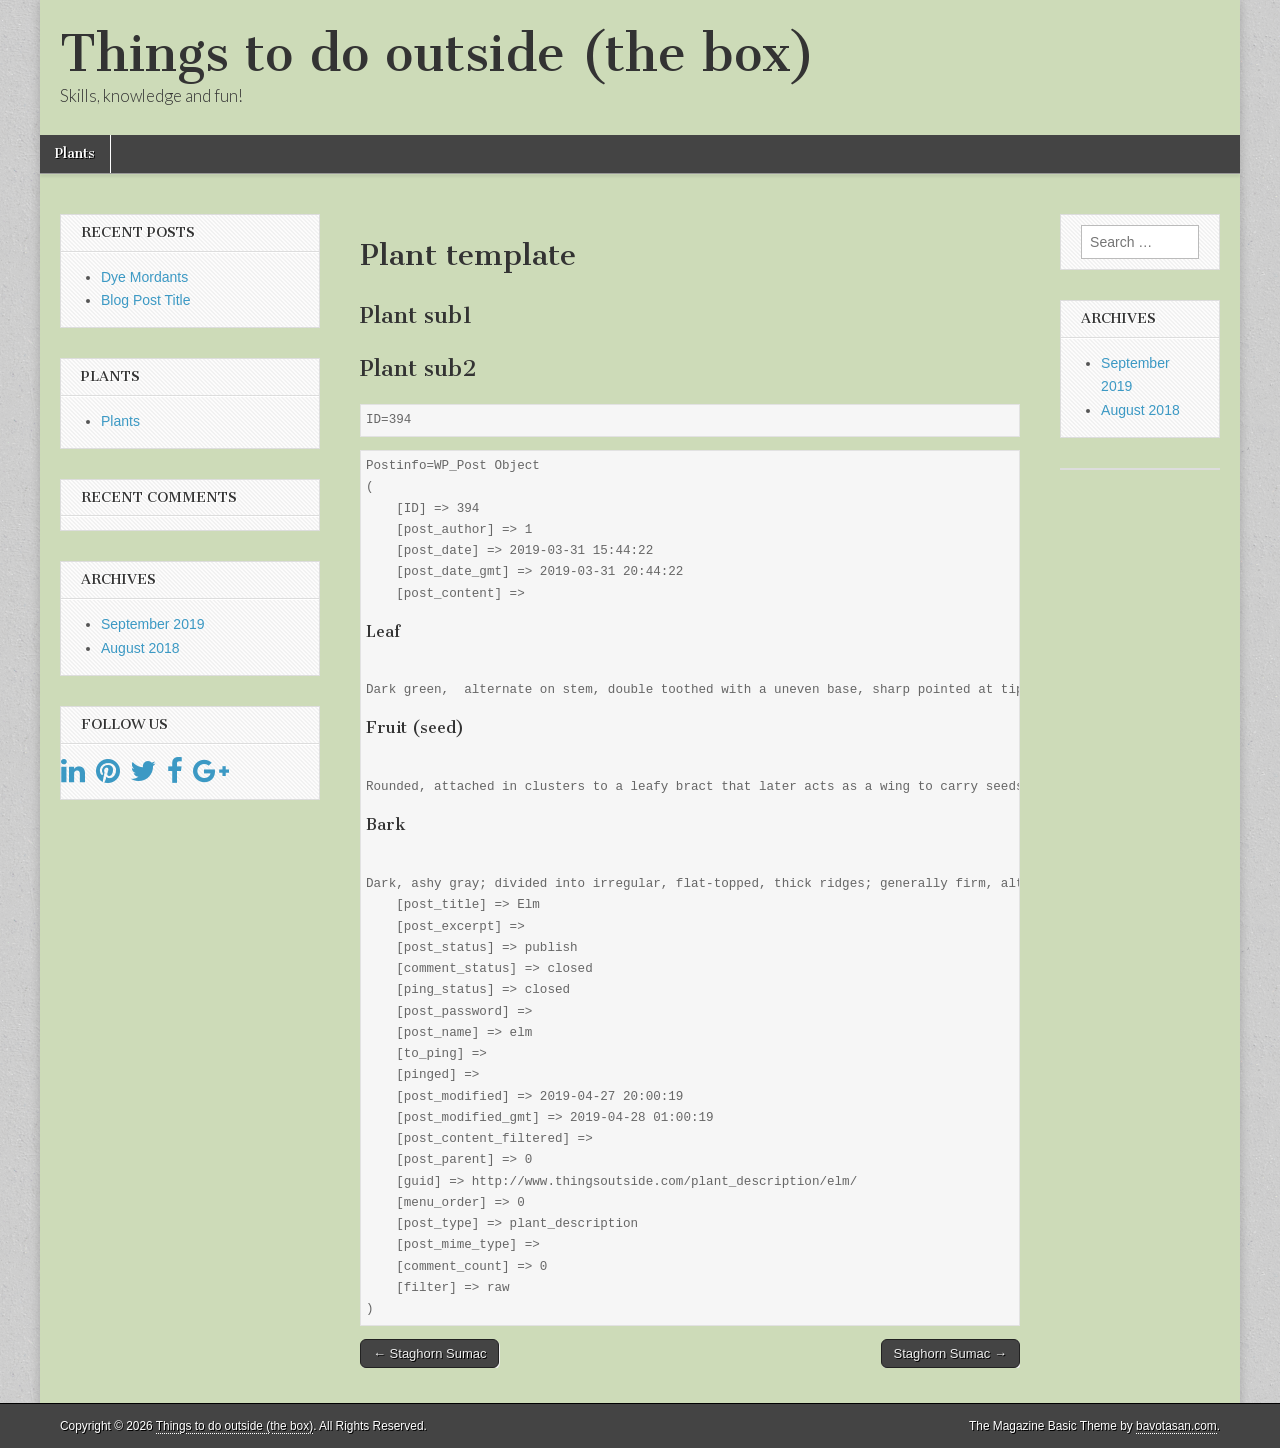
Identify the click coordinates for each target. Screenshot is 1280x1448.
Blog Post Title (146, 300)
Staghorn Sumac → (950, 1353)
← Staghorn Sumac (429, 1353)
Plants (75, 153)
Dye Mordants (144, 277)
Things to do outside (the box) (437, 53)
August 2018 (140, 648)
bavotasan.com (1176, 1426)
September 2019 (153, 624)
